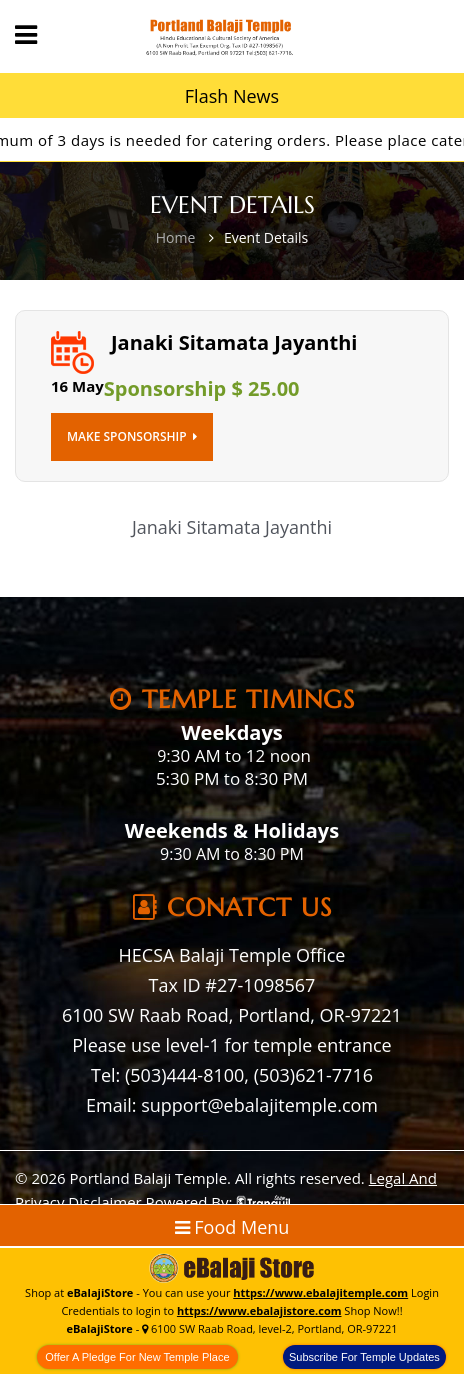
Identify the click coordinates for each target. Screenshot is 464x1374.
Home (176, 237)
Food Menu (232, 1227)
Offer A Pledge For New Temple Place (137, 1357)
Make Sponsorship (132, 436)
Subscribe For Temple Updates (364, 1357)
